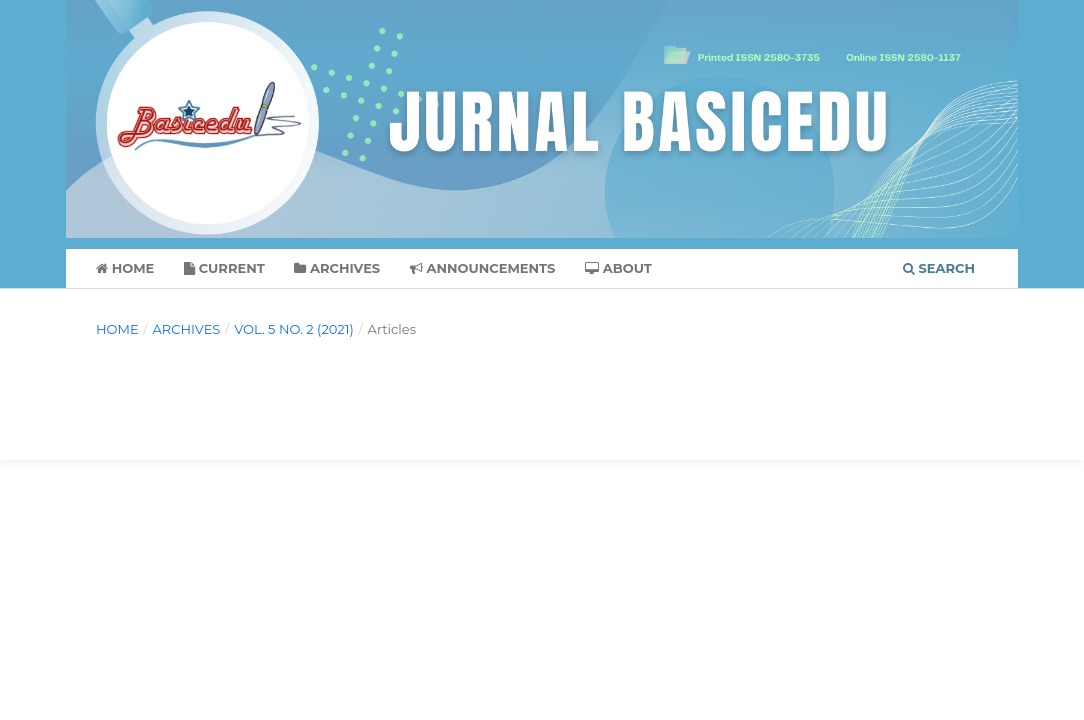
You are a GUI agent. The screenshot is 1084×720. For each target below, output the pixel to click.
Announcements (483, 268)
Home (125, 268)
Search (939, 268)
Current (224, 268)
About (618, 268)
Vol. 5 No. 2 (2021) (294, 329)
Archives (337, 268)
